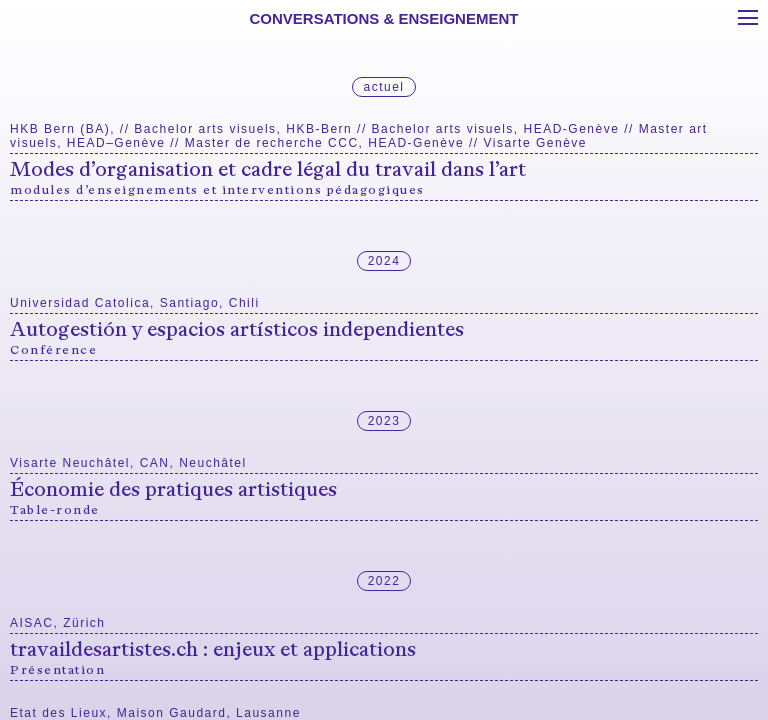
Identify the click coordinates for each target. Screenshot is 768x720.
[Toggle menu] (748, 17)
